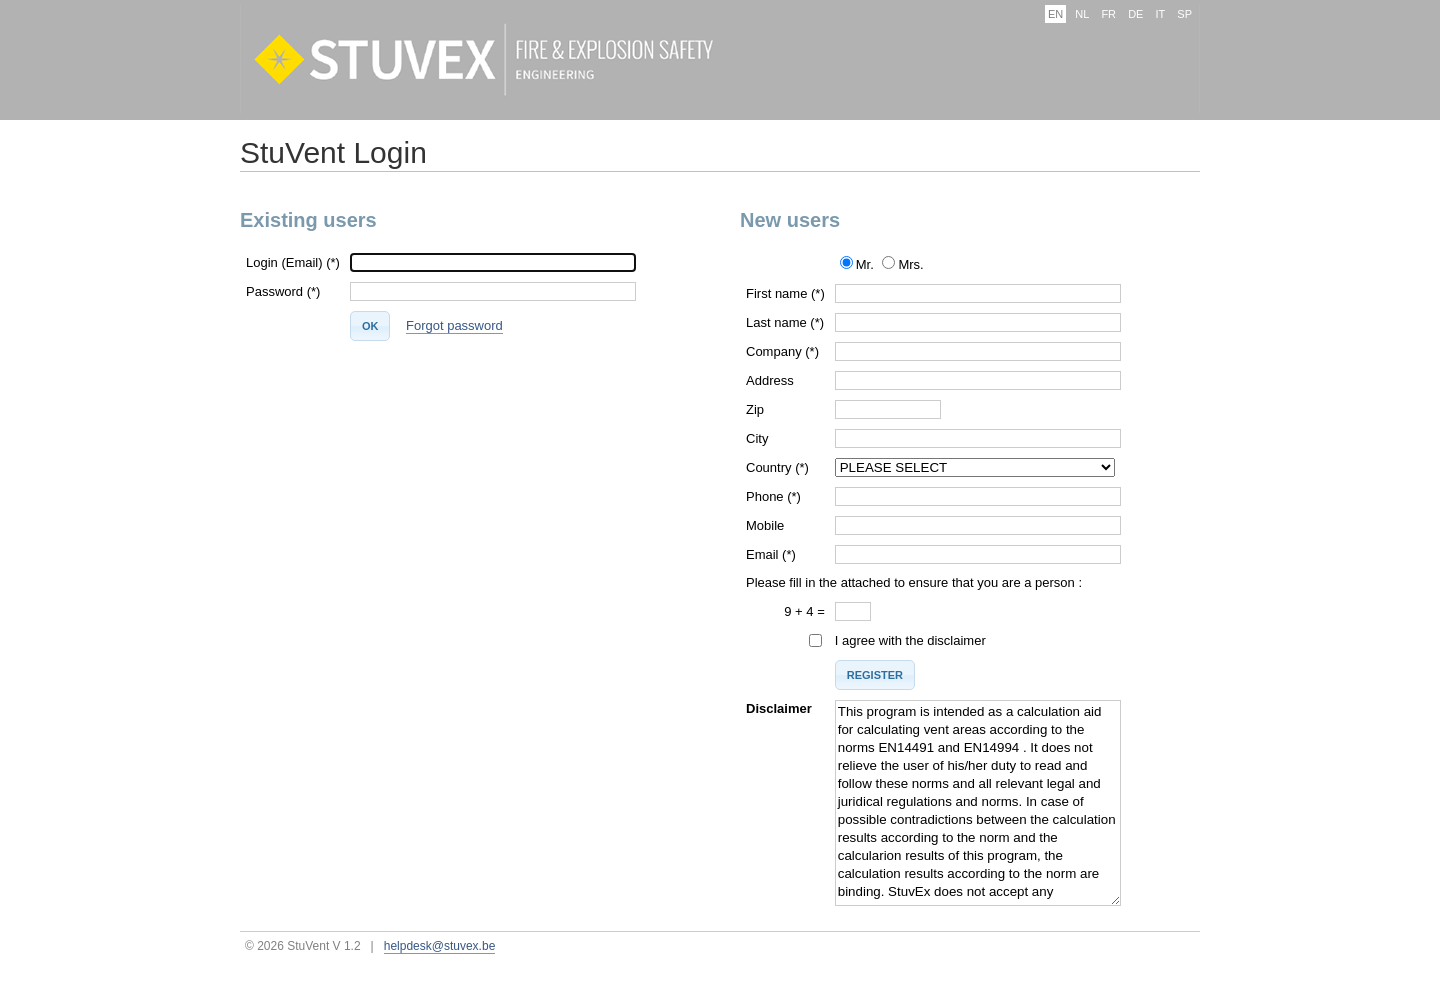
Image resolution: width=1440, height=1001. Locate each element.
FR (1108, 14)
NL (1082, 14)
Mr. (865, 264)
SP (1184, 14)
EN (1055, 14)
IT (1160, 14)
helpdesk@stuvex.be (440, 946)
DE (1135, 14)
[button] (370, 326)
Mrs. (910, 264)
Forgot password (454, 325)
